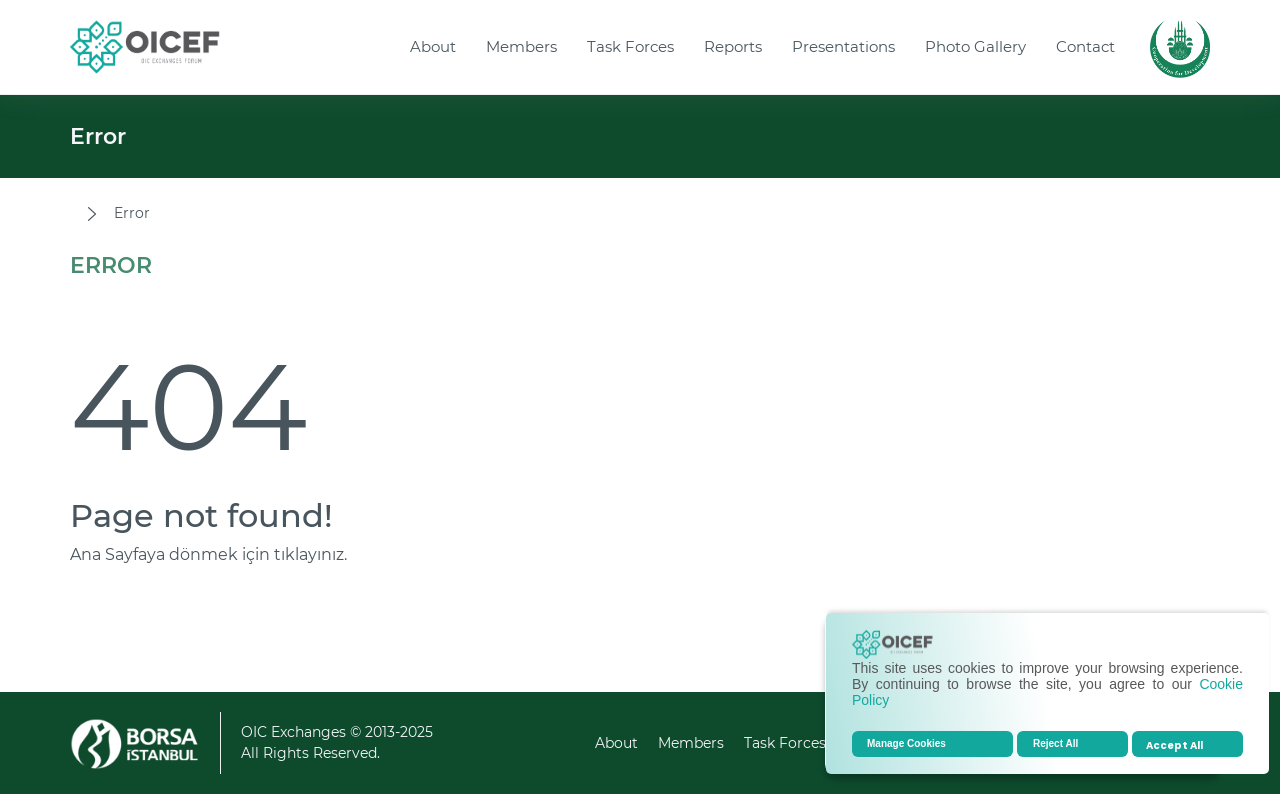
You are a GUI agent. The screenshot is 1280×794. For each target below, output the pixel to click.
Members (521, 46)
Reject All (1055, 743)
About (433, 46)
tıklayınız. (310, 554)
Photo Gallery (975, 46)
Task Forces (630, 46)
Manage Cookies (906, 743)
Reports (733, 46)
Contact (1085, 46)
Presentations (843, 46)
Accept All (1174, 745)
